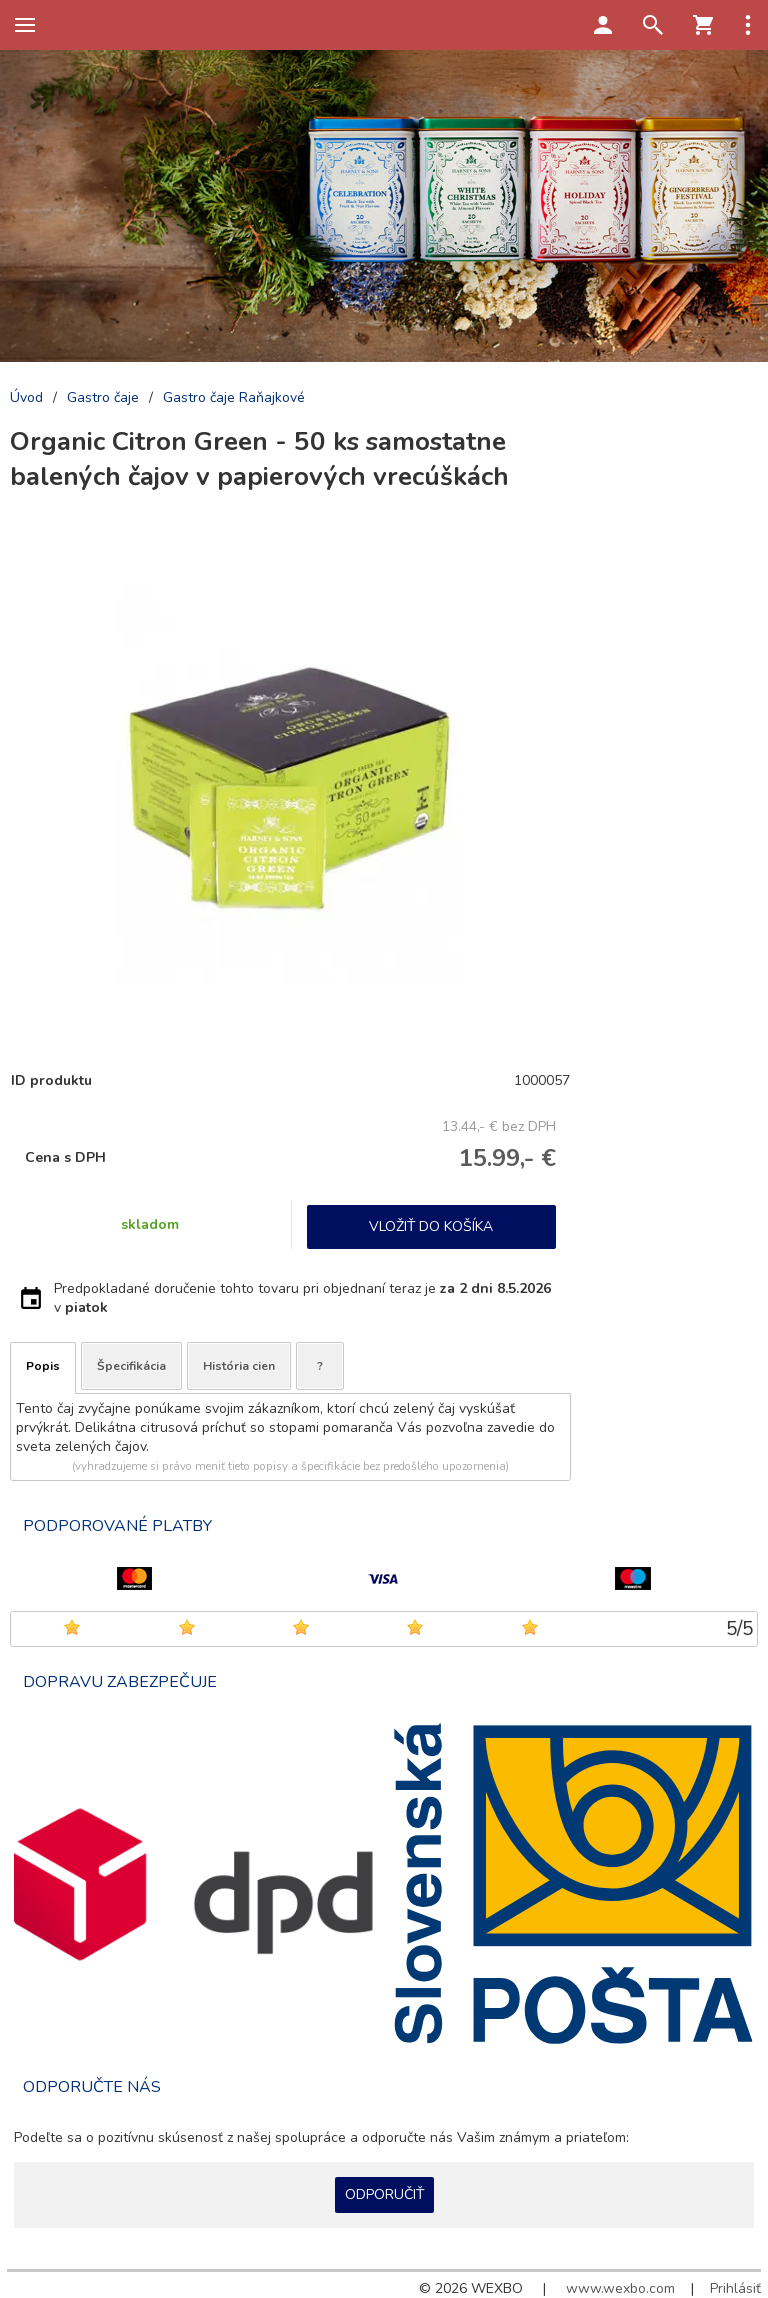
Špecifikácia (131, 1366)
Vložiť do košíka (431, 1226)
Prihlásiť (735, 2288)
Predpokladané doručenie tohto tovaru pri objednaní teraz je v (302, 1298)
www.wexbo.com (620, 2288)
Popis (43, 1366)
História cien (239, 1366)
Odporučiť (384, 2194)
